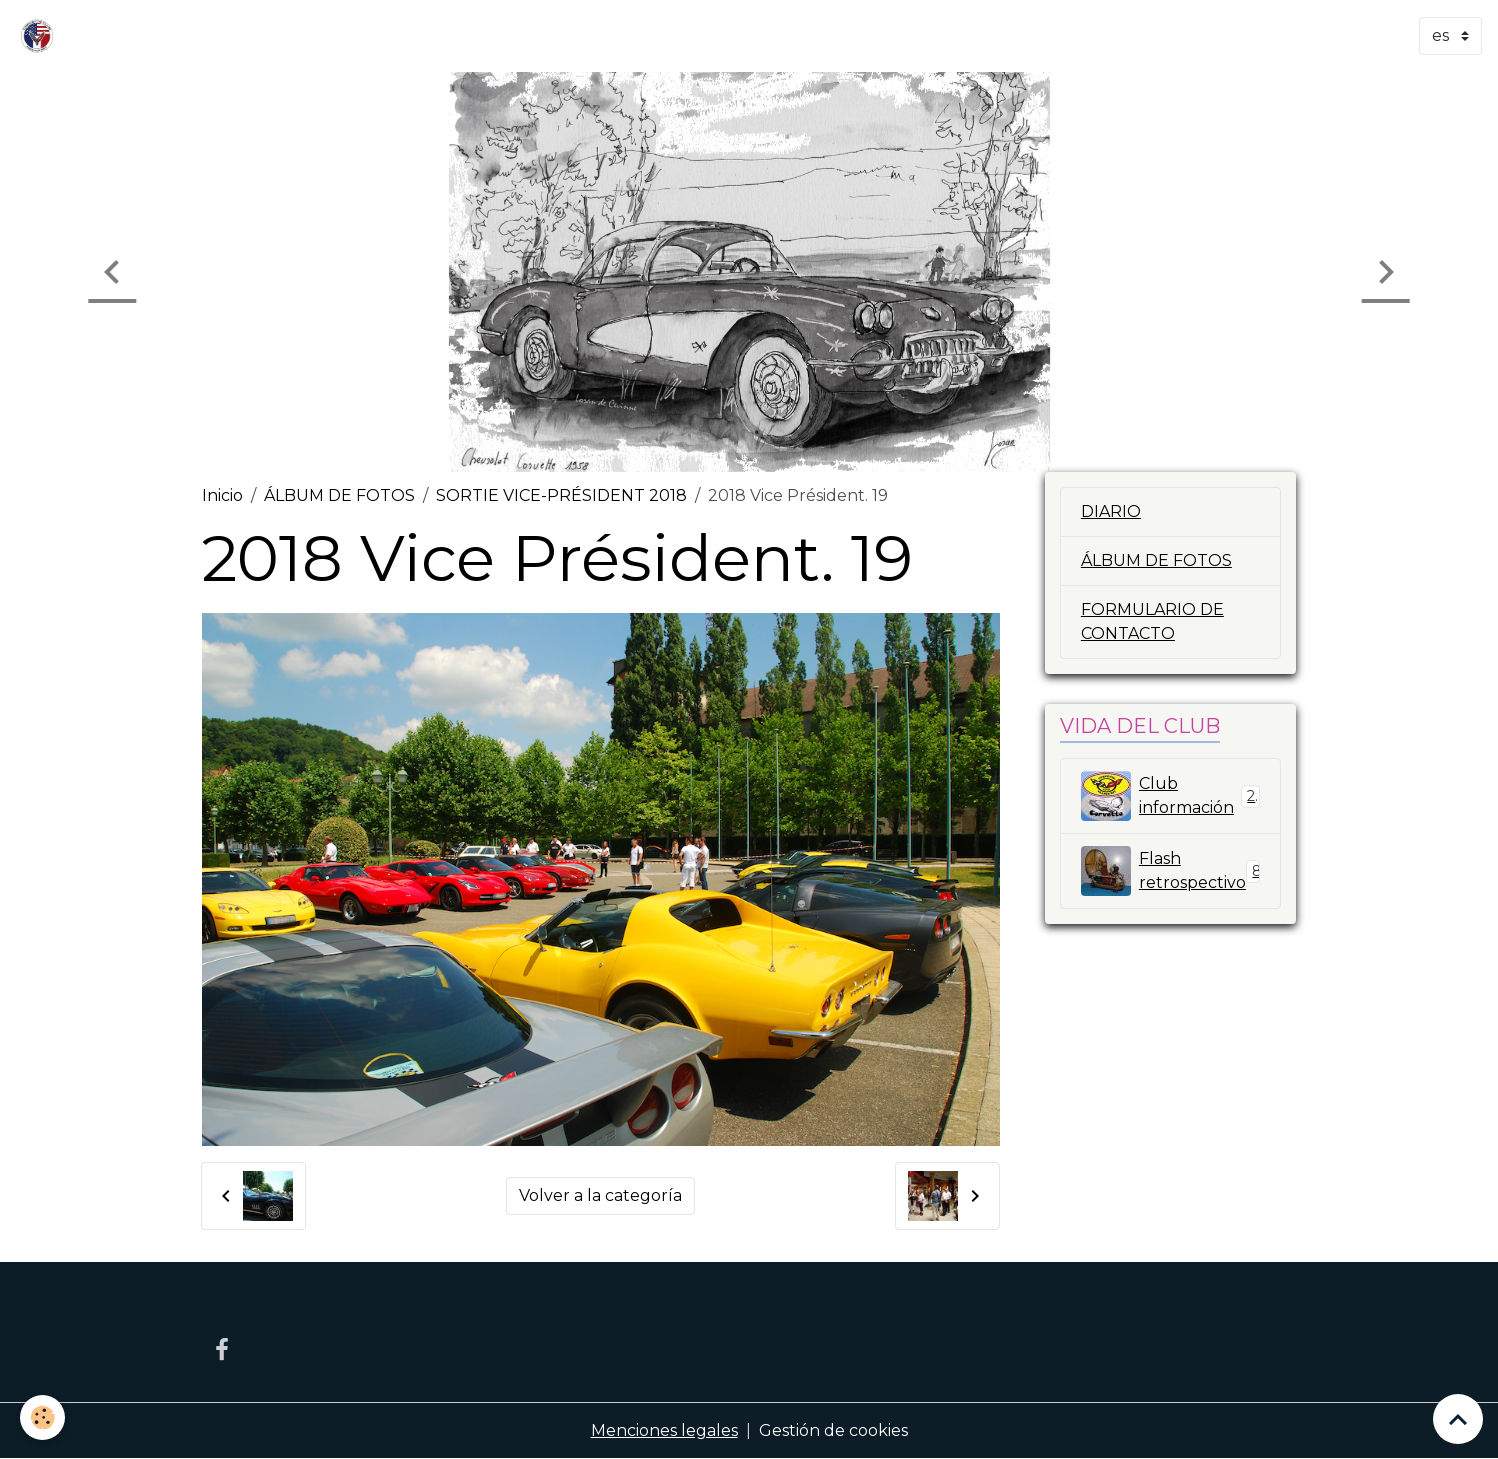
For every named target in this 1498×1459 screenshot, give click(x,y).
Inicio (222, 495)
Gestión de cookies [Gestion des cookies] (833, 1430)
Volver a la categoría (600, 1195)
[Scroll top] (1458, 1419)
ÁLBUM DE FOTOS (339, 495)
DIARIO (1111, 511)
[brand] (41, 36)
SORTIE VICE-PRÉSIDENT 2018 (561, 495)
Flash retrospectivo (1172, 871)
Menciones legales (664, 1430)
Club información (1170, 796)
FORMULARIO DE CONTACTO (1152, 621)
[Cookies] (42, 1417)
